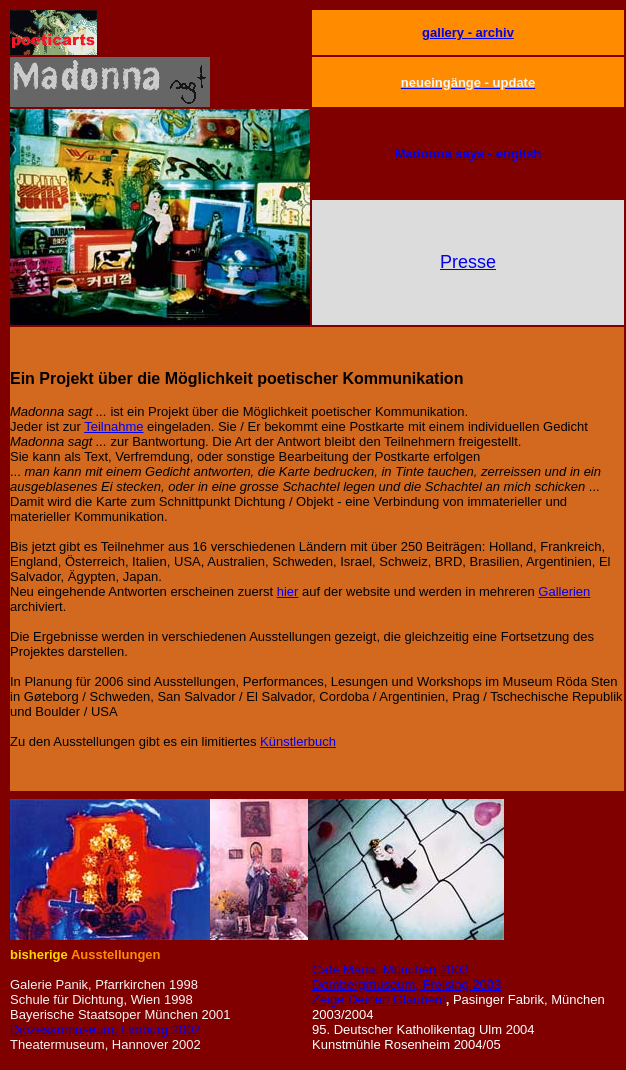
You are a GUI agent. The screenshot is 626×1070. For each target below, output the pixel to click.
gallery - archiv (468, 32)
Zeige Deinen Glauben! (379, 999)
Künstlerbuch (298, 741)
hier (288, 591)
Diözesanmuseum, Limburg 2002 (105, 1029)
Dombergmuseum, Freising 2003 (406, 984)
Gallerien (564, 591)
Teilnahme (113, 426)
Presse (468, 262)
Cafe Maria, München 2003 (390, 969)
